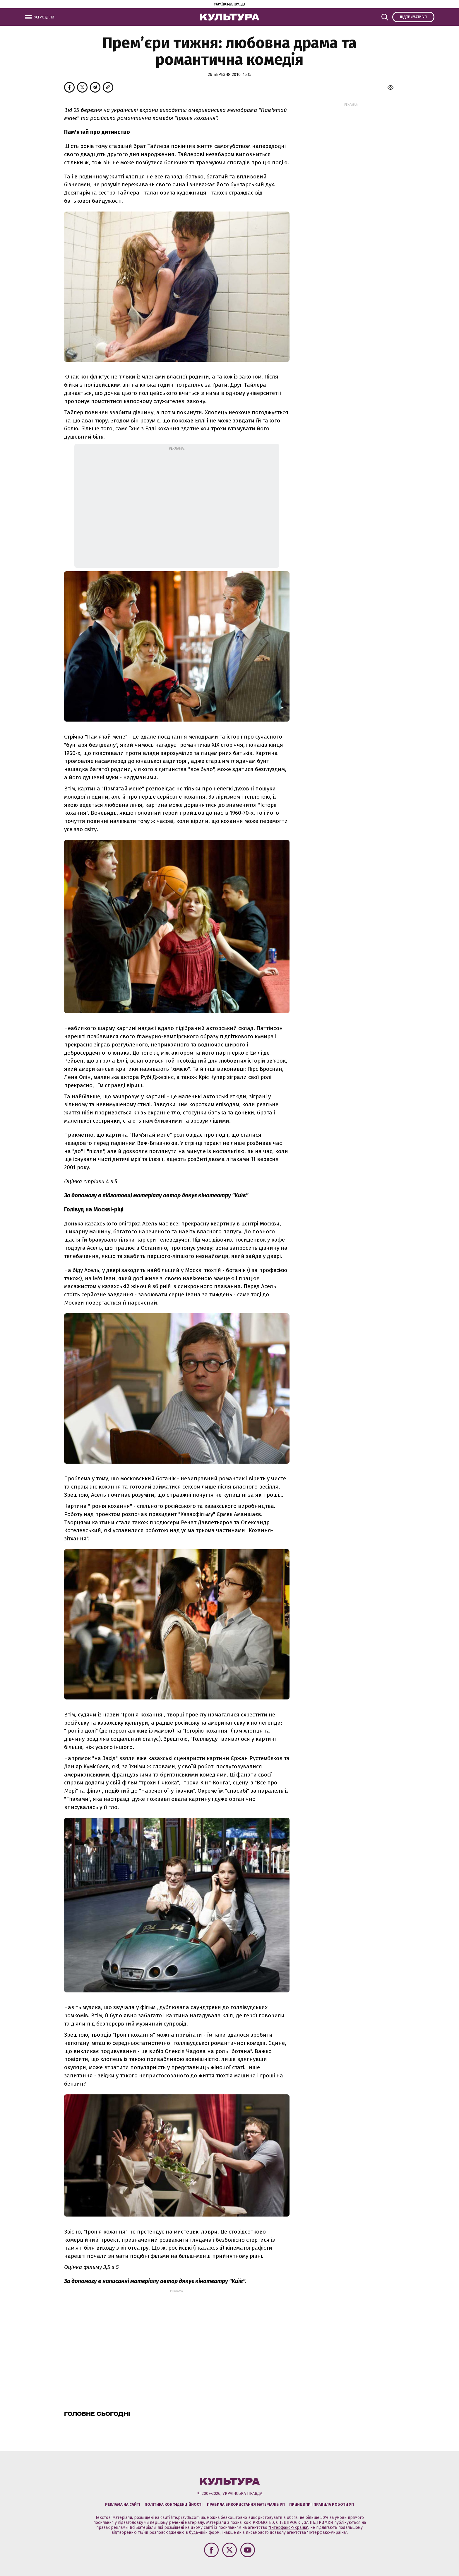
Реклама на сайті (122, 2504)
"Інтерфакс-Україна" (288, 2527)
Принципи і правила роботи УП (321, 2504)
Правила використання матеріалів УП (246, 2504)
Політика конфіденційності (174, 2504)
